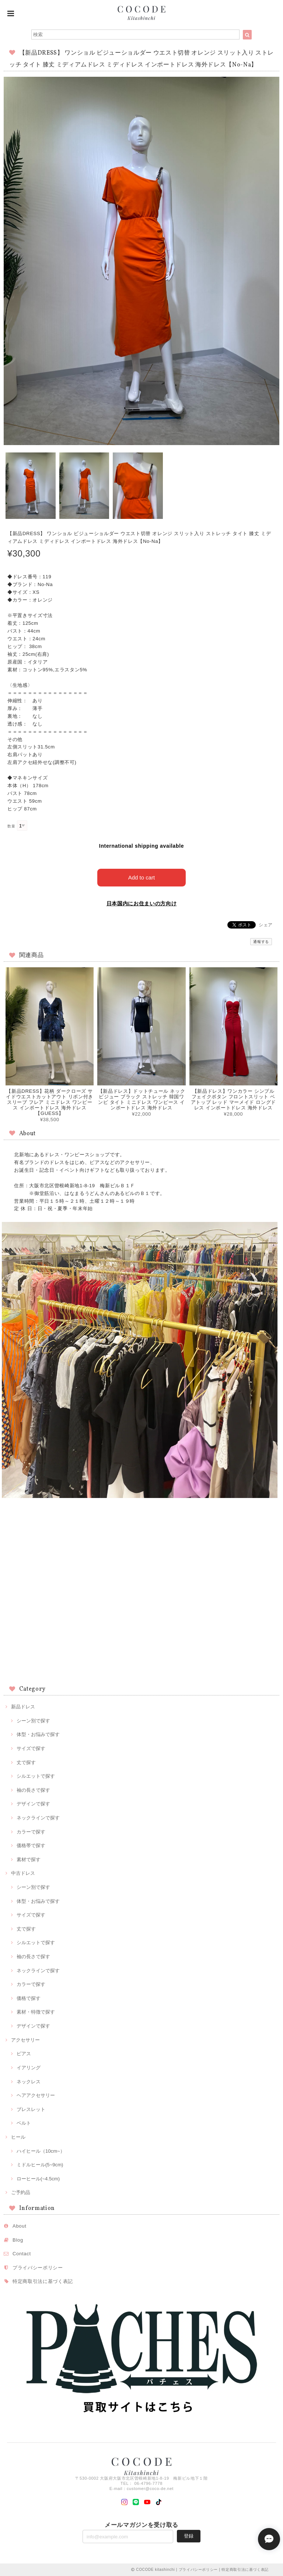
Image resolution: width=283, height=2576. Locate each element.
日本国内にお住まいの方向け (141, 903)
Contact (22, 2253)
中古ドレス (23, 1873)
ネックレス (29, 2081)
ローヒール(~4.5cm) (38, 2178)
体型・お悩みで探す (38, 1734)
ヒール (18, 2137)
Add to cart (141, 877)
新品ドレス (23, 1706)
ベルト (24, 2123)
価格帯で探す (31, 1845)
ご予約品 (20, 2192)
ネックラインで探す (38, 1818)
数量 (11, 826)
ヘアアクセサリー (36, 2095)
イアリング (29, 2067)
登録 (188, 2536)
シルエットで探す (36, 1776)
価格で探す (29, 1998)
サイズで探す (31, 1748)
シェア (266, 924)
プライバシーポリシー (38, 2267)
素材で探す (29, 1859)
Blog (18, 2240)
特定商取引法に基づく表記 (43, 2281)
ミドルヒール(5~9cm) (40, 2164)
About (20, 2226)
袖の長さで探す (33, 1790)
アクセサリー (25, 2040)
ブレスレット (31, 2109)
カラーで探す (31, 1832)
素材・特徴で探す (36, 2012)
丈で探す (26, 1762)
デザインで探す (33, 1804)
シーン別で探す (33, 1720)
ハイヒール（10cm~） (41, 2151)
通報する (261, 942)
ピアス (24, 2053)
